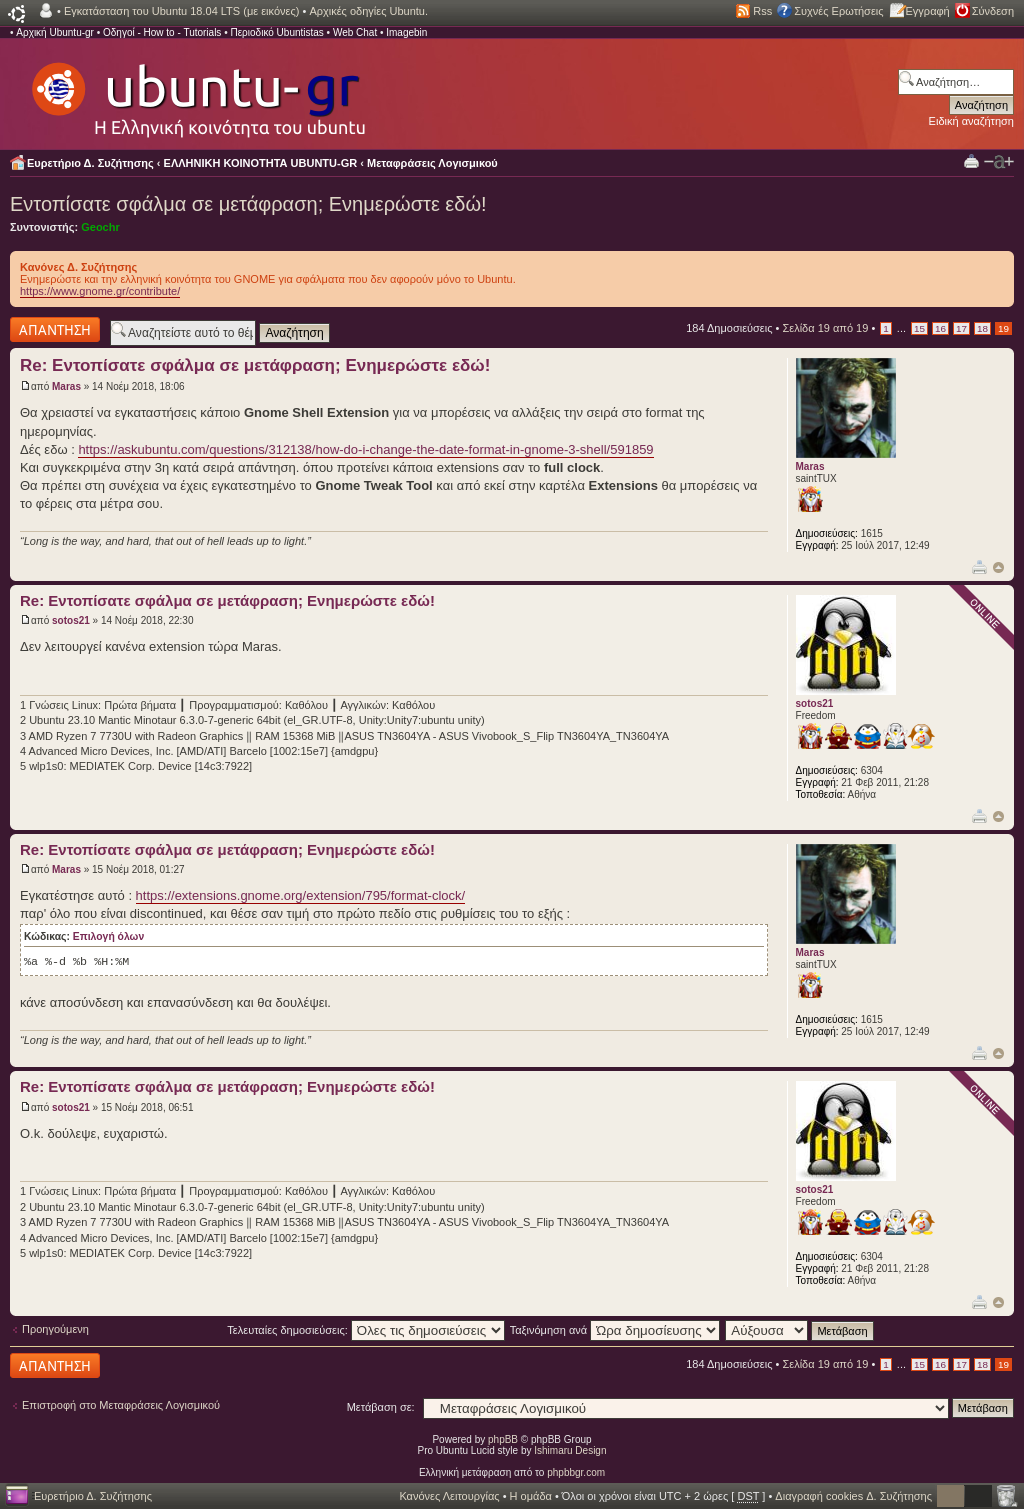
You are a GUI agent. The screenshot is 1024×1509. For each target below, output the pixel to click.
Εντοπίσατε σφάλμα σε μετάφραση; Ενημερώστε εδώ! (248, 204)
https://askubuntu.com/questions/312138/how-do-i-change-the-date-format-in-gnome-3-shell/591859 (365, 449)
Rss (762, 11)
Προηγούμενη (55, 1329)
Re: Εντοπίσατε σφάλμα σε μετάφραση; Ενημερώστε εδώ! (255, 365)
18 (982, 328)
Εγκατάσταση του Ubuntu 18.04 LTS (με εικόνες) (181, 11)
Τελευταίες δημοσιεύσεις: (366, 1330)
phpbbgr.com (576, 1472)
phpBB (503, 1439)
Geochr (100, 227)
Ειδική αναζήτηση (971, 121)
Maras (66, 386)
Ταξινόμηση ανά (615, 1330)
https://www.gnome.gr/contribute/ (100, 291)
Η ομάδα (531, 1496)
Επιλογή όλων (108, 936)
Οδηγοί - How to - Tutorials (162, 32)
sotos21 (71, 620)
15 (919, 328)
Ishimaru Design (570, 1450)
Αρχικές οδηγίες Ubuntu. (368, 11)
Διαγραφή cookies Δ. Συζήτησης (853, 1496)
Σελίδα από (825, 328)
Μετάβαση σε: (381, 1407)
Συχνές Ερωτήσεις (838, 11)
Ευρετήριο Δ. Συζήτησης (90, 163)
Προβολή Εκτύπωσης (971, 160)
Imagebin (406, 32)
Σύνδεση (993, 11)
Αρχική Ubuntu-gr (55, 32)
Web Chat (355, 32)
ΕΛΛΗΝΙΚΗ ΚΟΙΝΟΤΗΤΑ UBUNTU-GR (261, 163)
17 (961, 328)
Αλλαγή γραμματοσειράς (999, 162)
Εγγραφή (928, 11)
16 (940, 328)
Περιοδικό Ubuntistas (276, 32)
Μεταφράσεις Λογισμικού (432, 163)
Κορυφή (998, 567)
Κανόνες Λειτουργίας (449, 1496)
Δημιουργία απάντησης (55, 329)
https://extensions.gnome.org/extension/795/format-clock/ (301, 895)
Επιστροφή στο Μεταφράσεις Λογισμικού (121, 1405)
